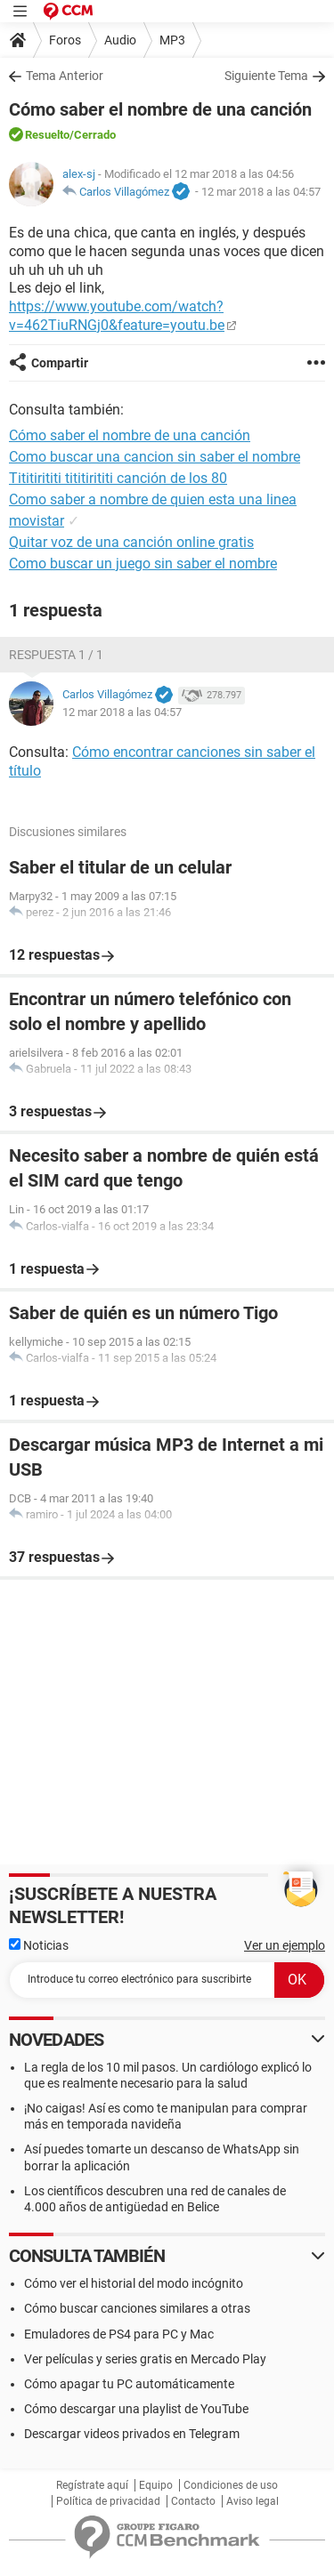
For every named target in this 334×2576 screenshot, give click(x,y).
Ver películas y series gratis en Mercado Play (145, 2359)
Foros (65, 40)
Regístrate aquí (92, 2485)
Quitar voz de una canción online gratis (131, 542)
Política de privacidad (108, 2501)
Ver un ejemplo (284, 1945)
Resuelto (47, 134)
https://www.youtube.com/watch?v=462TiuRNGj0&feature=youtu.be (116, 316)
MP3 (172, 40)
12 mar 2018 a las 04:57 (261, 191)
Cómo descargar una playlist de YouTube (136, 2409)
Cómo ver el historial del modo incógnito (133, 2283)
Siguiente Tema (266, 75)
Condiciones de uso (230, 2485)
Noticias (39, 1945)
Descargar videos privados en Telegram (132, 2434)
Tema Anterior (64, 75)
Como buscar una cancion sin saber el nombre (154, 456)
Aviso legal (252, 2501)
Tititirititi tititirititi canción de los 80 (118, 478)
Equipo (156, 2485)
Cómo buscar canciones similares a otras (137, 2308)
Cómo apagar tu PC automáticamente (129, 2384)
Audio (120, 40)
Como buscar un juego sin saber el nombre (143, 563)
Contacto (193, 2501)
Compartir (59, 363)
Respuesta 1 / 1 (56, 655)
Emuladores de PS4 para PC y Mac (119, 2334)
